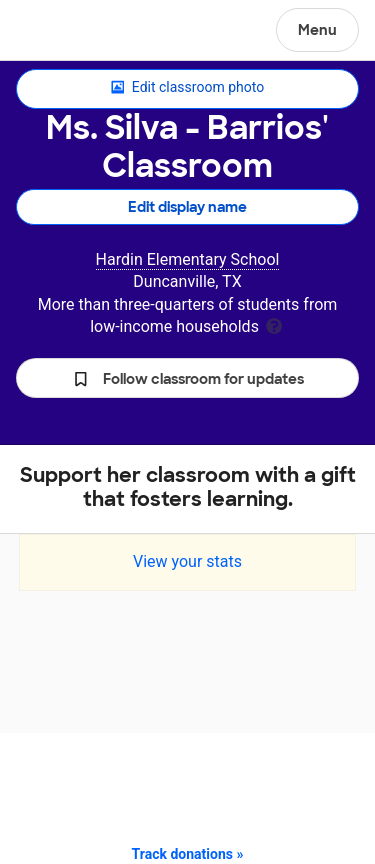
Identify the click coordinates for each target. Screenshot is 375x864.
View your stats (187, 561)
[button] (187, 378)
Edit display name (187, 207)
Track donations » (188, 854)
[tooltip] (274, 324)
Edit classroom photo (187, 88)
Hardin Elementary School (188, 259)
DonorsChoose (63, 32)
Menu (317, 30)
